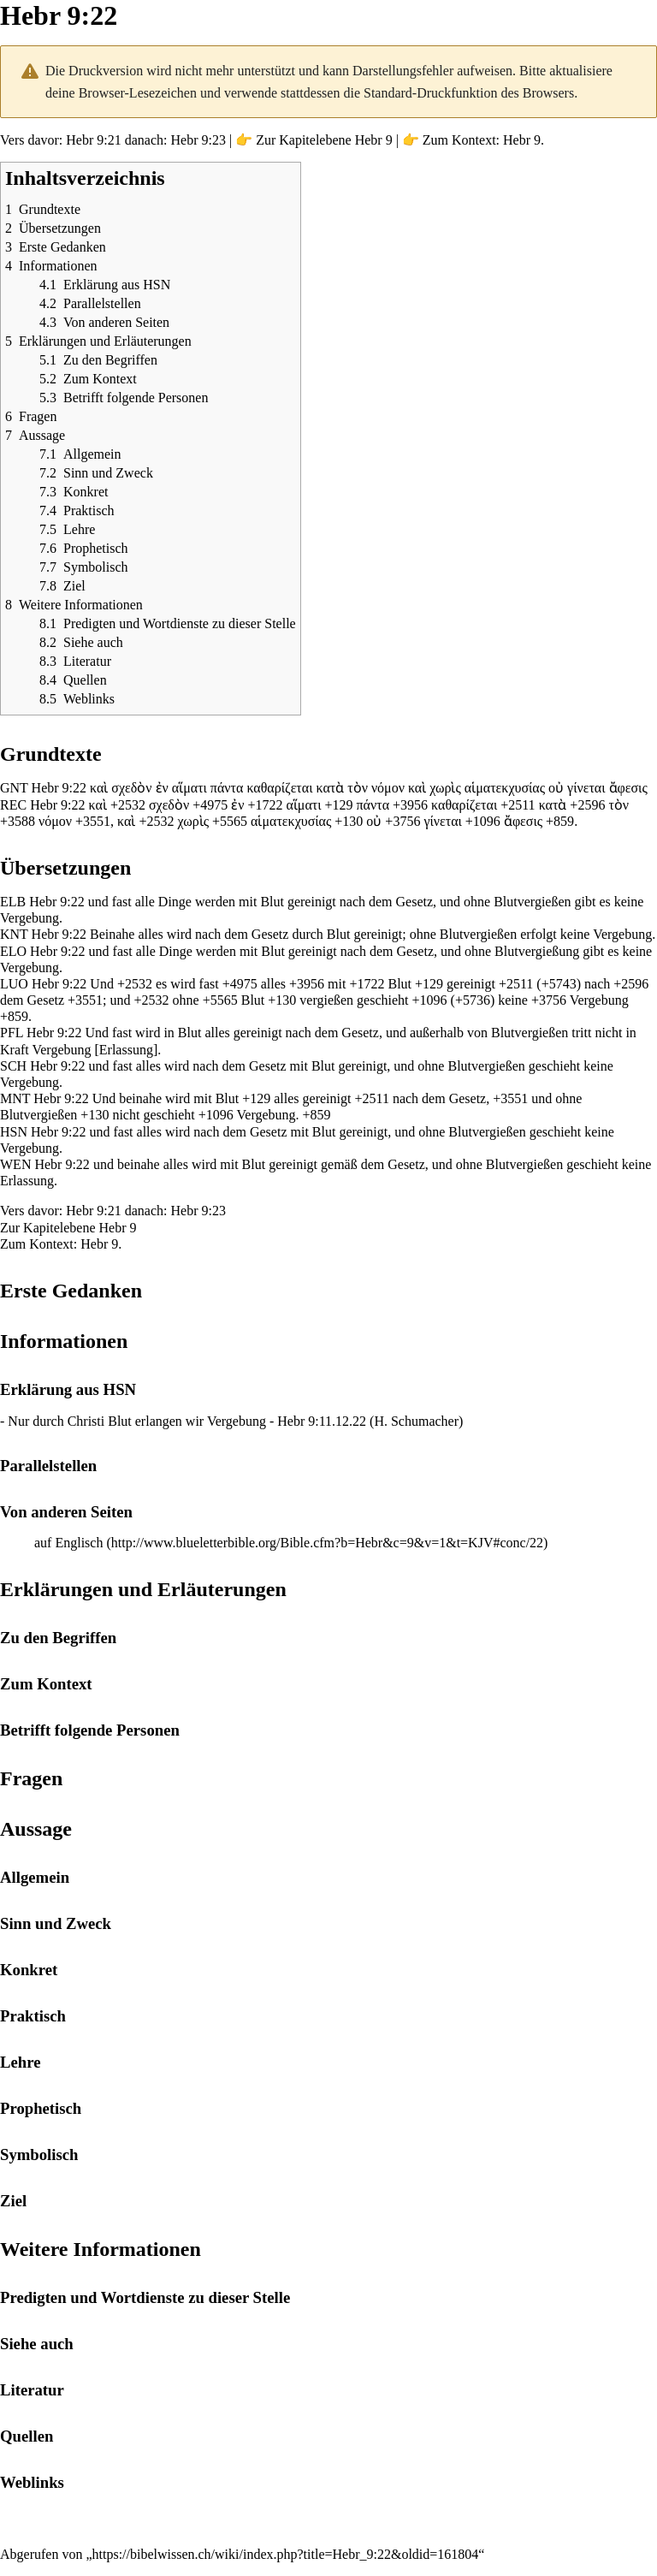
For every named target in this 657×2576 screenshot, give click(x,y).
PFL (11, 1032)
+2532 (127, 805)
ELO (13, 951)
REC (13, 805)
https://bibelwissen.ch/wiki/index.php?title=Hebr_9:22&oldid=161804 (285, 2554)
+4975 (210, 805)
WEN (15, 1164)
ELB (13, 901)
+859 (560, 821)
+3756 (402, 821)
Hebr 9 (374, 140)
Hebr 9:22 (59, 788)
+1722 (264, 805)
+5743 (559, 983)
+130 (348, 821)
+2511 (517, 805)
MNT (15, 1098)
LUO (14, 983)
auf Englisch (68, 1542)
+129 (339, 805)
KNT (14, 934)
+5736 (472, 1000)
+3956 (410, 805)
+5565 (229, 821)
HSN (13, 1132)
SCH (13, 1066)
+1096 (482, 821)
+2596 (587, 805)
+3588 (17, 821)
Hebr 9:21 (93, 140)
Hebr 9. (523, 140)
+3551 (92, 821)
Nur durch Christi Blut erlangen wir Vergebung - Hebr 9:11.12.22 (187, 1421)
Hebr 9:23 (198, 140)
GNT (14, 788)
